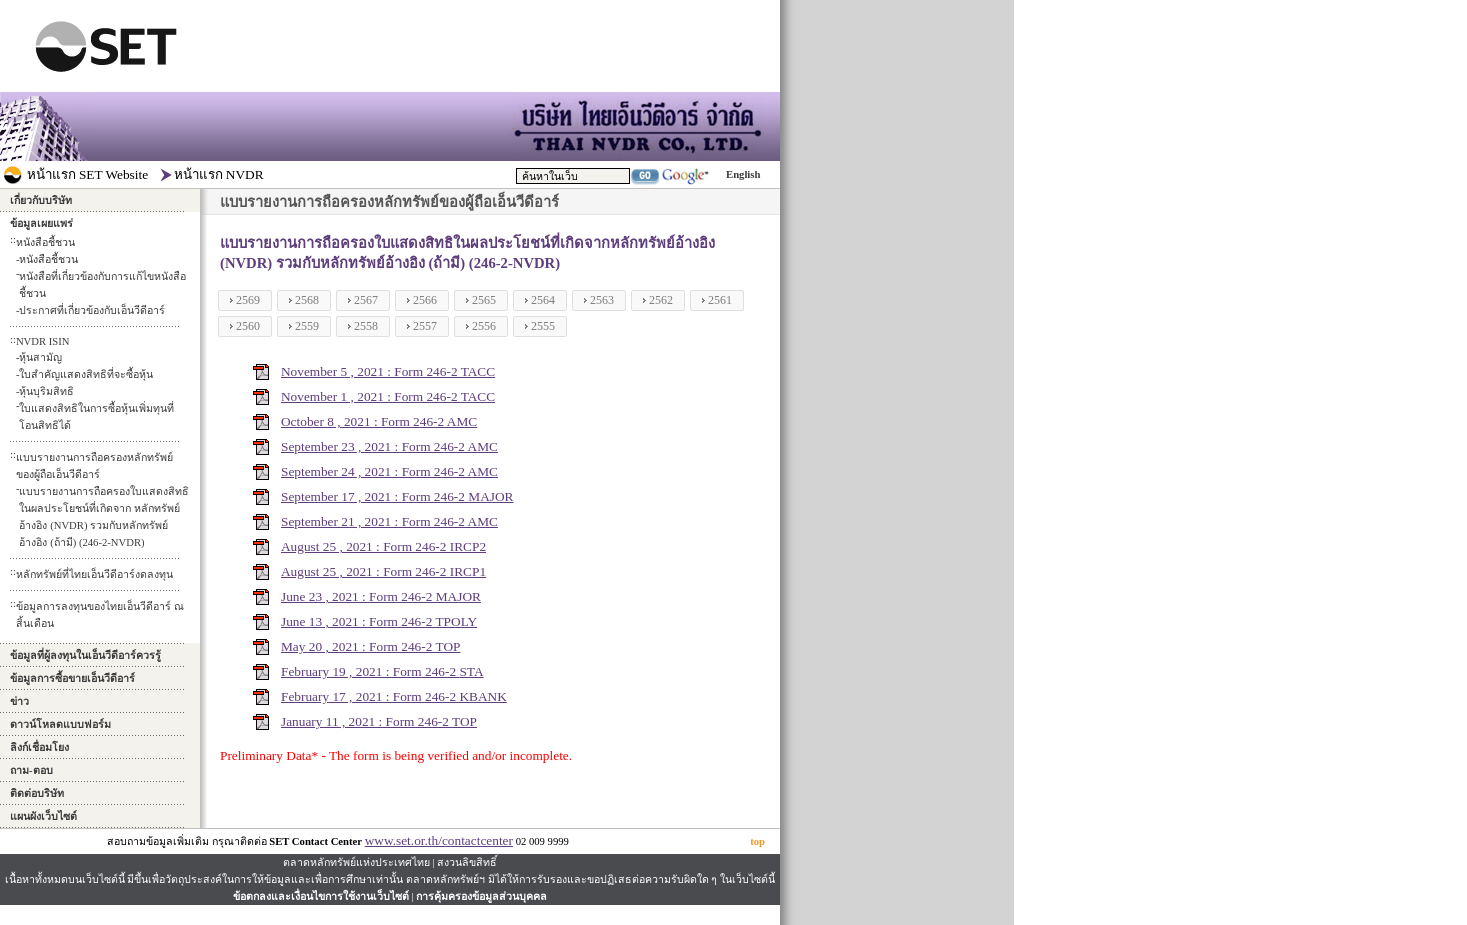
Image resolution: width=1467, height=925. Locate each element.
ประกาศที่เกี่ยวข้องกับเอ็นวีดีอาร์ (92, 310)
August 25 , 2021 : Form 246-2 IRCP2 (383, 546)
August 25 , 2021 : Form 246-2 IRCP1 (383, 571)
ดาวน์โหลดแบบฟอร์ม (60, 724)
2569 (248, 300)
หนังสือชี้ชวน (48, 259)
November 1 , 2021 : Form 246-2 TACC (388, 396)
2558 (366, 326)
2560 (248, 326)
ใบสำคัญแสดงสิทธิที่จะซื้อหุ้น (86, 374)
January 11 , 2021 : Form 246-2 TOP (379, 721)
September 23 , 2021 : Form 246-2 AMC (389, 446)
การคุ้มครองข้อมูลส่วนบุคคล (481, 896)
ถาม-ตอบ (31, 770)
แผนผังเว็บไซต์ (43, 816)
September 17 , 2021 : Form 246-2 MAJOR (397, 496)
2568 (307, 300)
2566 (425, 300)
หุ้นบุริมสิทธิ (46, 391)
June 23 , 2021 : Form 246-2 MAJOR (381, 596)
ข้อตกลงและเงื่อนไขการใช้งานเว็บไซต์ (321, 896)
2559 (307, 326)
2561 (720, 300)
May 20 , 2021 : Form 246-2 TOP (370, 646)
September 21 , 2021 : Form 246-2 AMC (389, 521)
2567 (366, 300)
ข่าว (19, 701)
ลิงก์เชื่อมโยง (39, 747)
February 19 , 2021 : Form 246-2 (370, 671)
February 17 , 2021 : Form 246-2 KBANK (394, 696)
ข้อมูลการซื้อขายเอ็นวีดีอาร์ (72, 678)
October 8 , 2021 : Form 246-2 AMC (379, 421)
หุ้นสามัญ (40, 357)
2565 (484, 300)
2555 (543, 326)
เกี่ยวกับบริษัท (41, 200)
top (757, 841)
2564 (543, 300)
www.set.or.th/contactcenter (439, 840)
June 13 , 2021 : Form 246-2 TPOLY (379, 621)
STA (471, 671)
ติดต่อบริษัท (37, 793)
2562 (661, 300)
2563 (602, 300)
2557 (425, 326)
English (743, 174)
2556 (484, 326)
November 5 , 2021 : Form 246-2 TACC (388, 371)
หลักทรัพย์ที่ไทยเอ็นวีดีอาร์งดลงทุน (94, 574)
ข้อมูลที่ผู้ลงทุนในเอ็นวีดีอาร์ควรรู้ (85, 655)
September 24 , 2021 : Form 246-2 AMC (389, 471)
